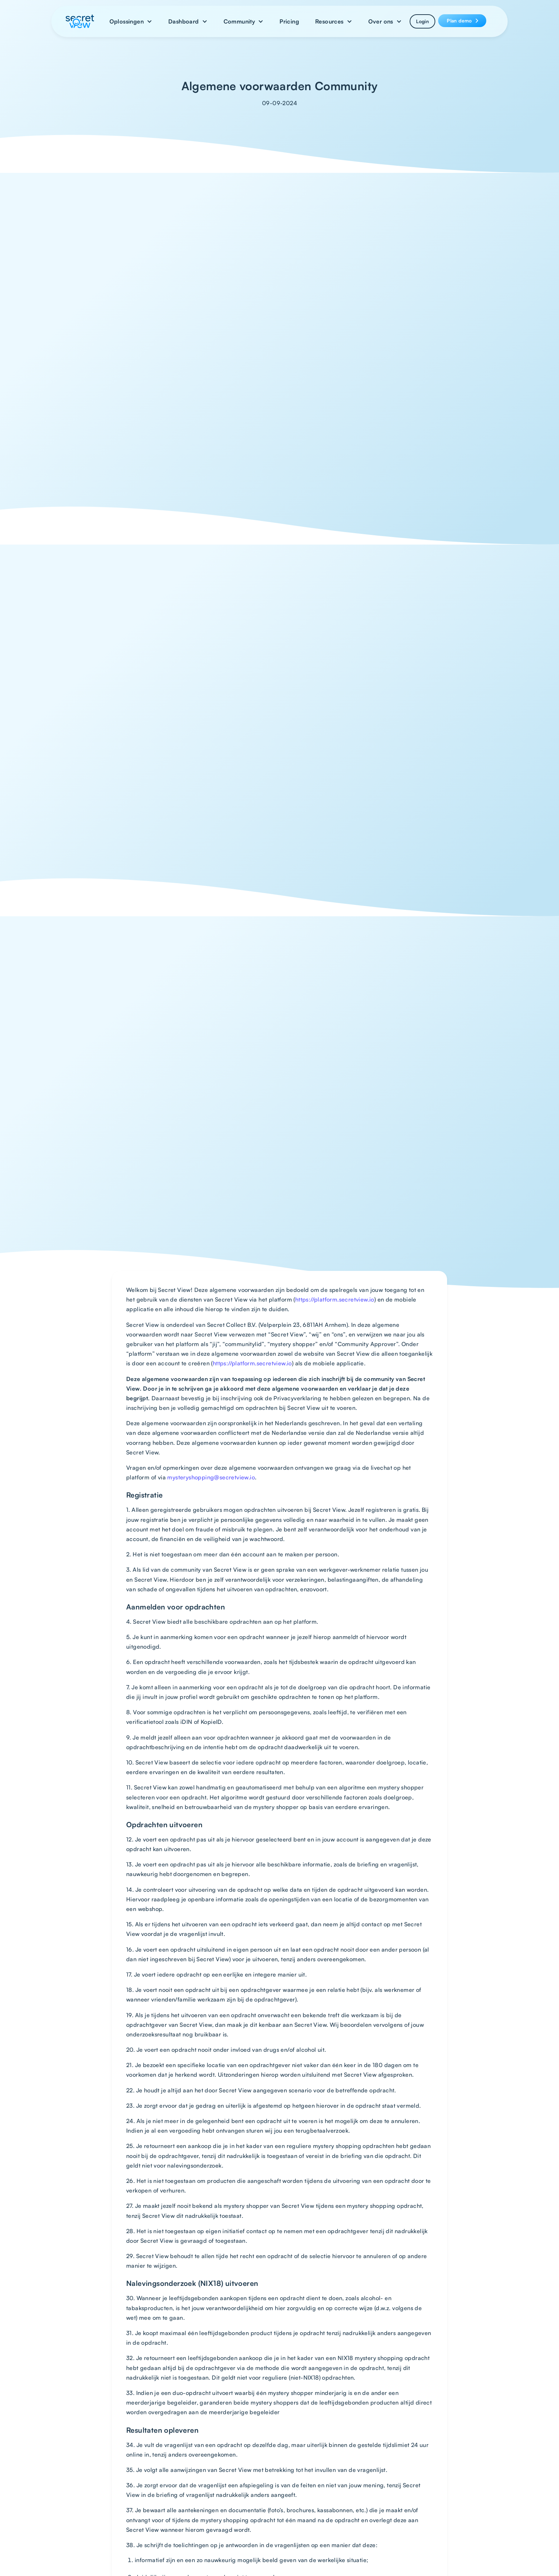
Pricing (289, 21)
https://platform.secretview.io (334, 1299)
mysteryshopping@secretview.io (211, 1477)
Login (422, 21)
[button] (130, 21)
